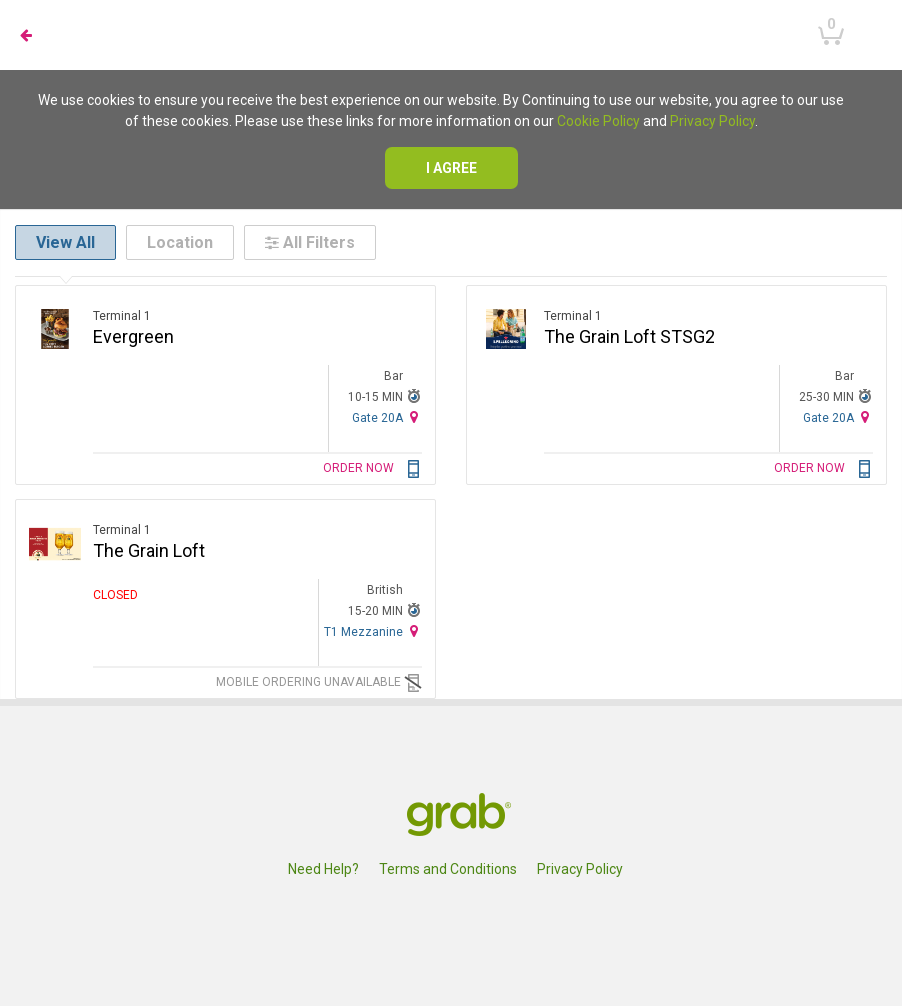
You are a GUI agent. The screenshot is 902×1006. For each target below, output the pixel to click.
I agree (451, 168)
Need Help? (323, 869)
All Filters (310, 242)
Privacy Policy (712, 121)
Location (180, 242)
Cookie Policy (598, 121)
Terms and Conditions (448, 869)
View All (65, 242)
